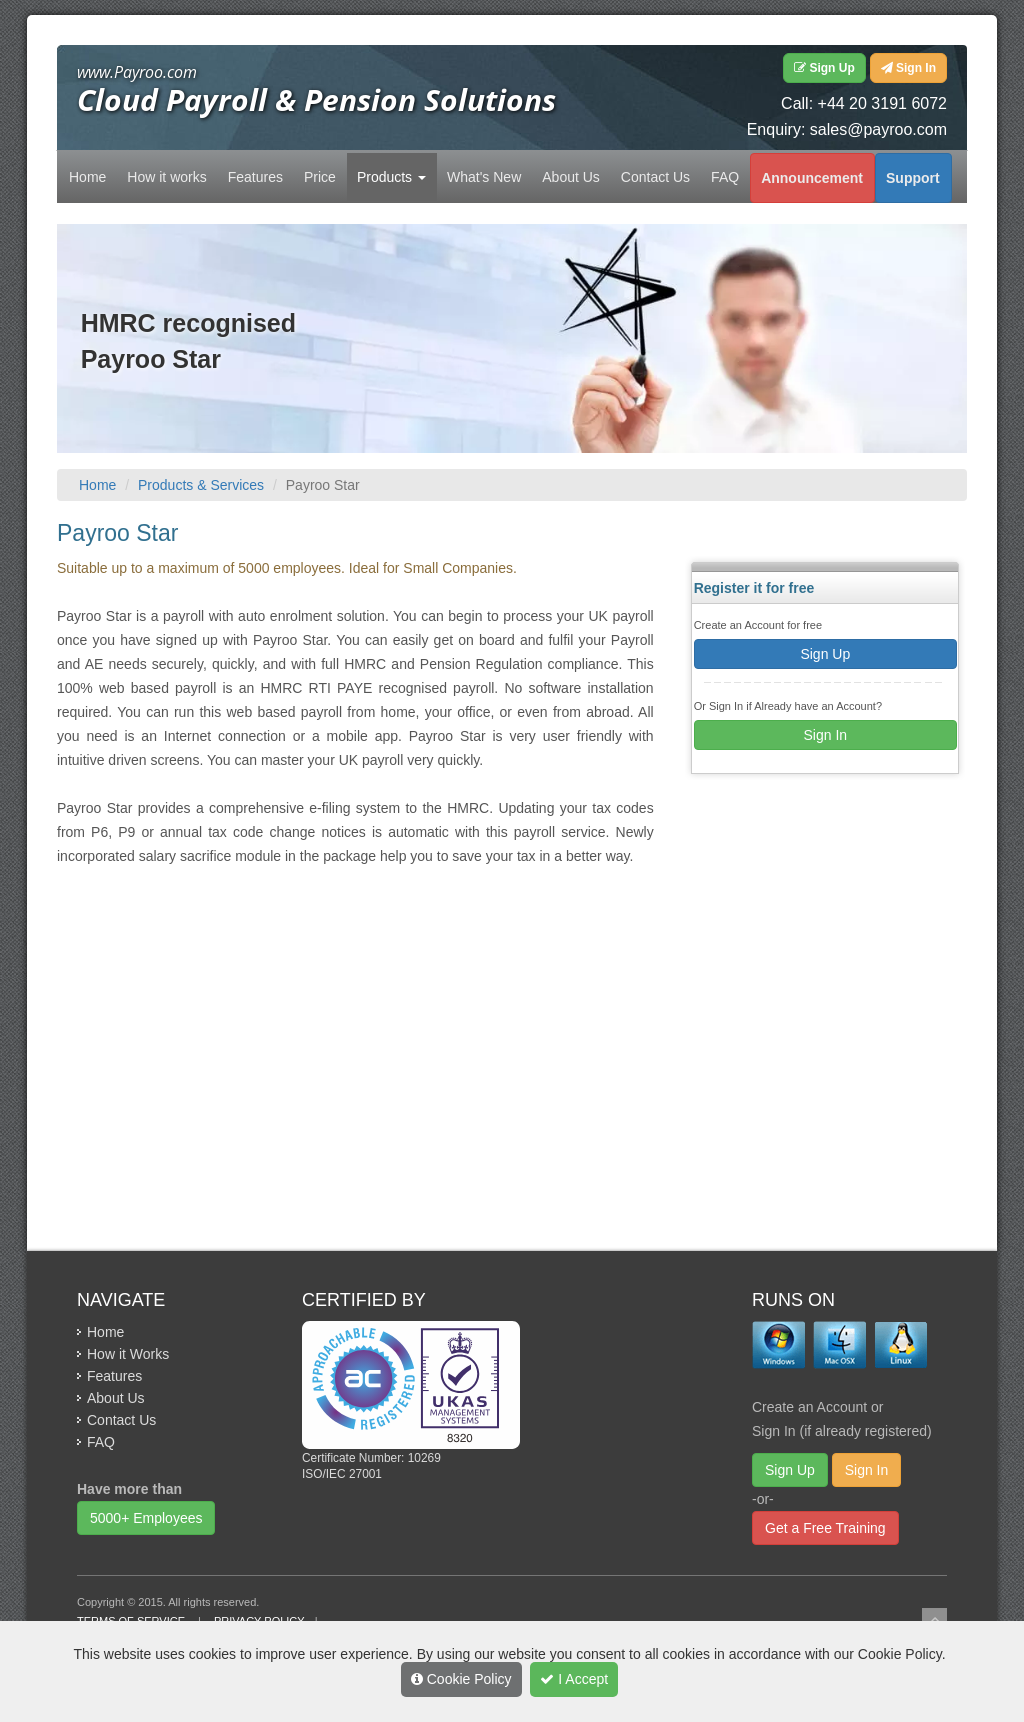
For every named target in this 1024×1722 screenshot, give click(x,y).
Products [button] (391, 177)
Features (255, 177)
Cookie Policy (461, 1679)
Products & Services (201, 485)
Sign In (826, 735)
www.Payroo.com (137, 72)
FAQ (725, 177)
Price (320, 177)
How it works (166, 177)
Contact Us (655, 177)
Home (87, 177)
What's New (484, 177)
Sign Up (825, 654)
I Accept (574, 1679)
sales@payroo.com (878, 129)
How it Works (128, 1354)
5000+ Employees (146, 1518)
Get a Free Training (825, 1528)
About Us (571, 177)
